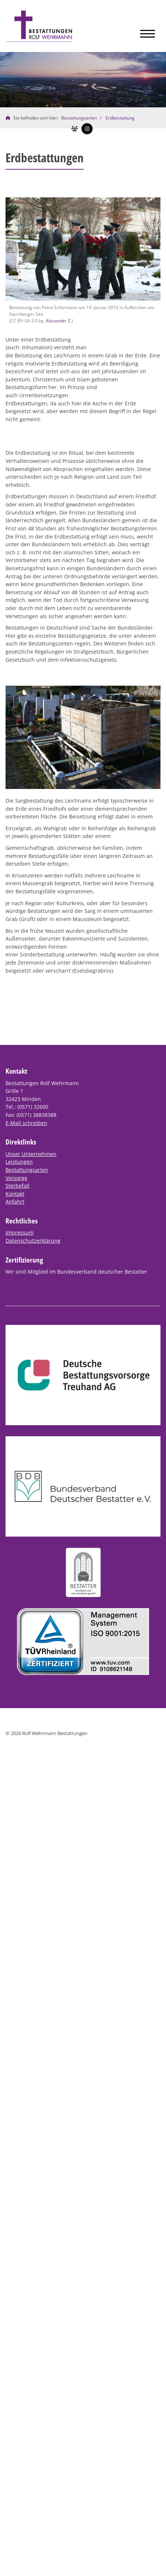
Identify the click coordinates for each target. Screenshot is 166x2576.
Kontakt (15, 1193)
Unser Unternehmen (31, 1153)
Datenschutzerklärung (33, 1240)
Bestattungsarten (79, 118)
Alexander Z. (59, 321)
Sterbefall (18, 1185)
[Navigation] (147, 32)
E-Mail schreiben (26, 1122)
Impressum (20, 1232)
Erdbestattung (120, 118)
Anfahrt (15, 1201)
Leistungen (19, 1161)
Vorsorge (16, 1177)
